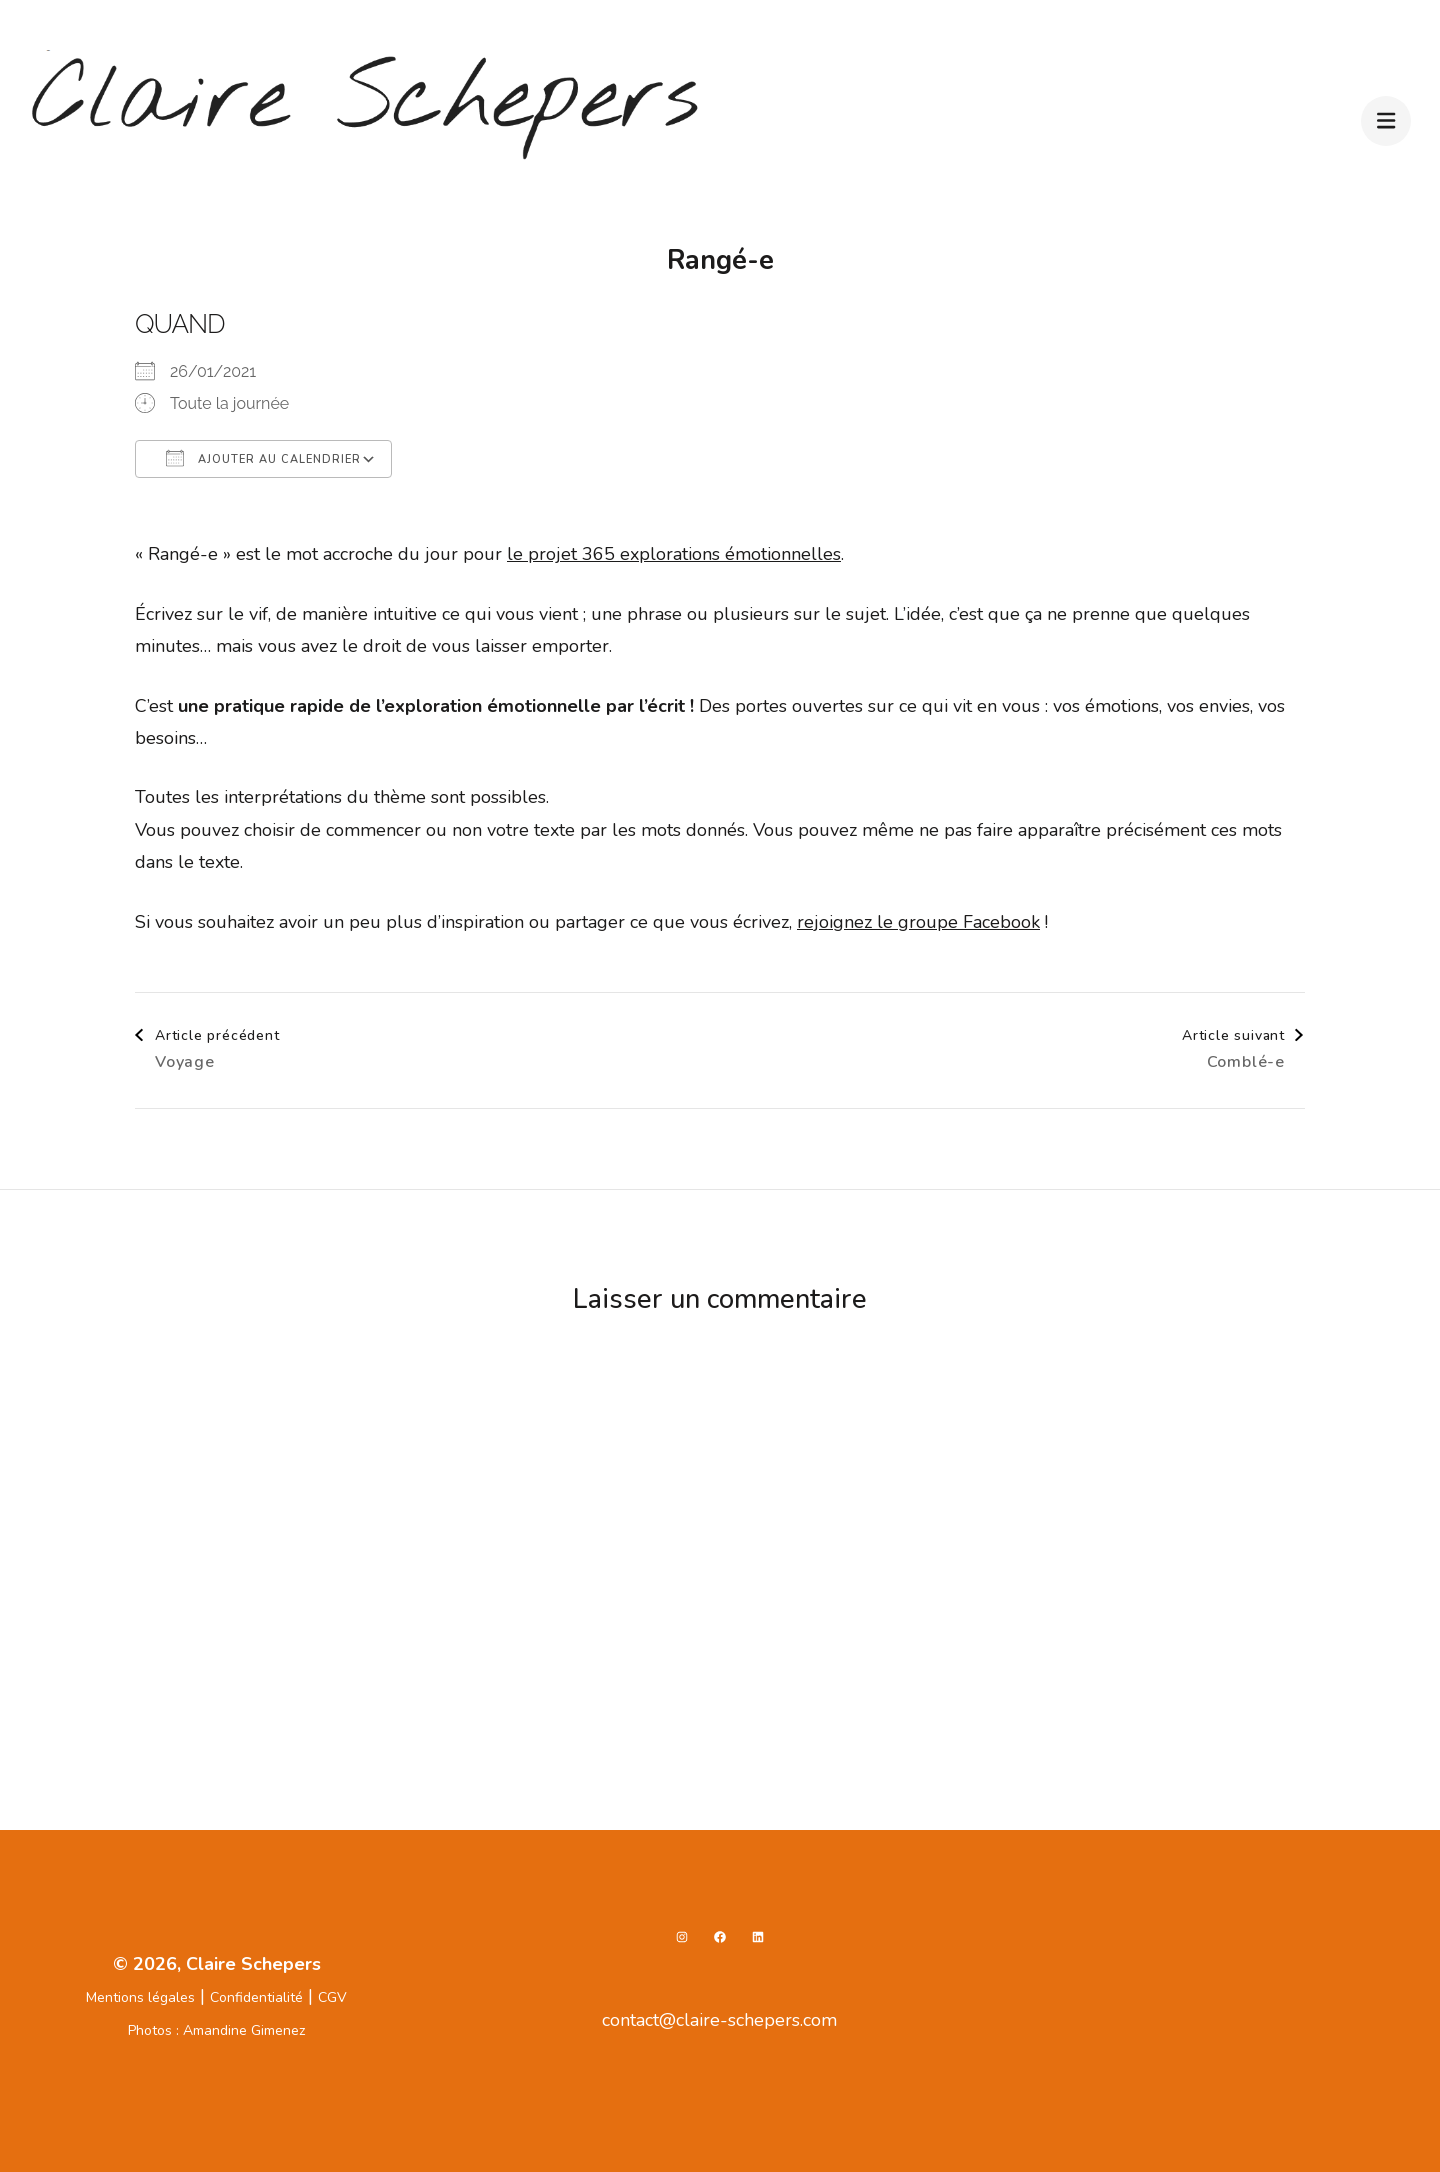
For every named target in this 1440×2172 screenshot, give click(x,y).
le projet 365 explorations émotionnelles (674, 554)
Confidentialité (256, 1997)
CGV (332, 1997)
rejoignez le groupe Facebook (918, 922)
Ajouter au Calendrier (263, 458)
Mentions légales (140, 1997)
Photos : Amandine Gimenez (216, 2030)
